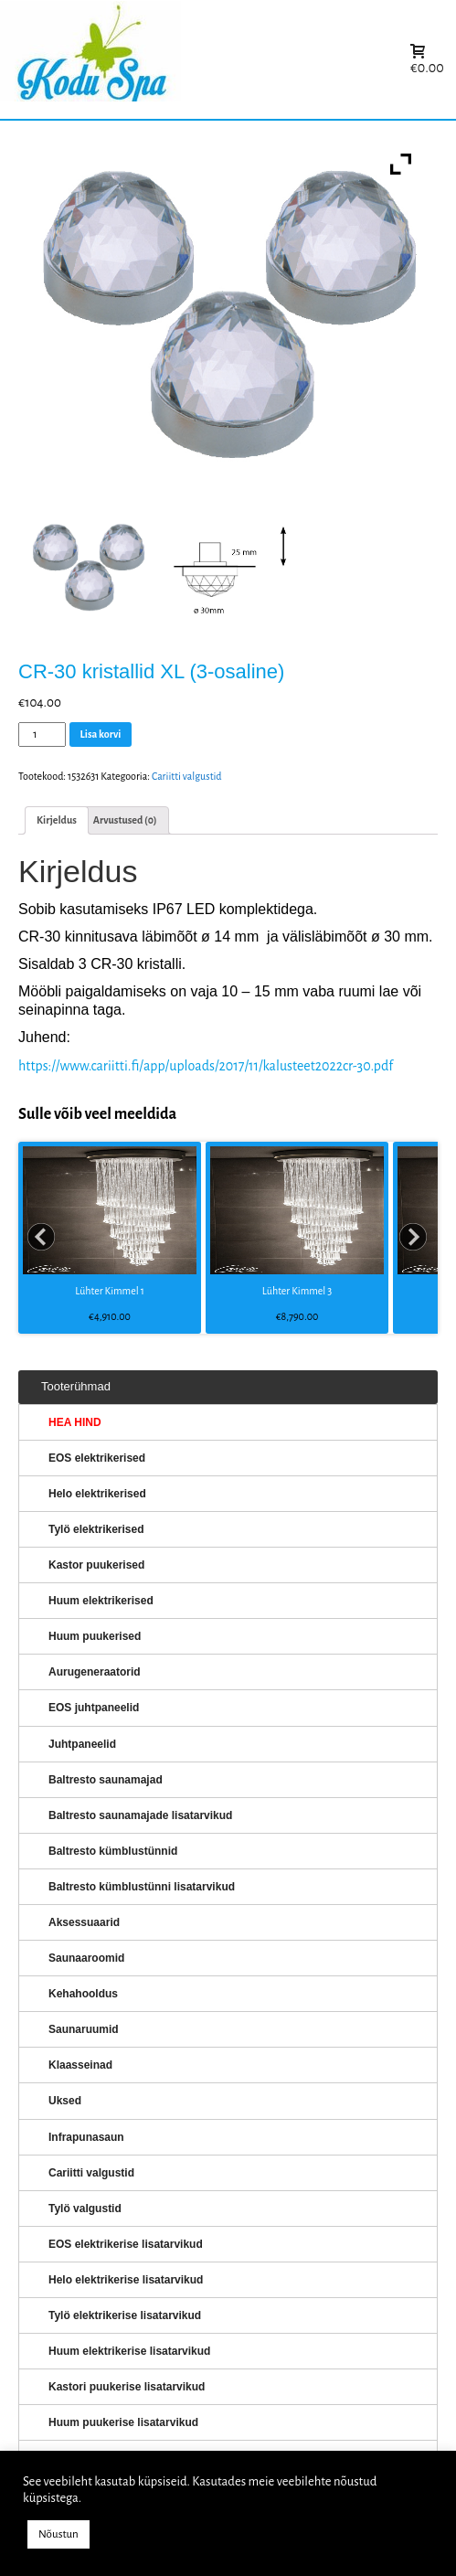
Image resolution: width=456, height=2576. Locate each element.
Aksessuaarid (84, 1922)
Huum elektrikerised (101, 1600)
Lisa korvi (101, 734)
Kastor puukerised (96, 1565)
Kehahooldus (83, 1993)
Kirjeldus (57, 819)
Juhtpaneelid (82, 1744)
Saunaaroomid (86, 1958)
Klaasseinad (80, 2065)
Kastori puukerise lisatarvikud (126, 2386)
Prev (42, 1237)
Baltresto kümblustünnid (112, 1851)
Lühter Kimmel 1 (109, 1290)
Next (414, 1237)
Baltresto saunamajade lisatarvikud (140, 1815)
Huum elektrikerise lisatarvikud (129, 2351)
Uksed (64, 2100)
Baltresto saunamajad (105, 1779)
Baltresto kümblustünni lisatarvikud (141, 1886)
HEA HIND (74, 1422)
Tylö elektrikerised (96, 1529)
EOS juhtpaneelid (93, 1707)
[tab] (57, 820)
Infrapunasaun (86, 2137)
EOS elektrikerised (96, 1458)
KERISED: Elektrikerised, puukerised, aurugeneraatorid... (205, 60)
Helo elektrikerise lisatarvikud (125, 2279)
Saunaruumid (83, 2029)
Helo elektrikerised (97, 1493)
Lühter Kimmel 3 (297, 1290)
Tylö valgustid (85, 2208)
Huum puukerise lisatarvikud (123, 2422)
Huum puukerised (94, 1636)
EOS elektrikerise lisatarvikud (125, 2244)
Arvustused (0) (125, 819)
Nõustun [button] (58, 2534)
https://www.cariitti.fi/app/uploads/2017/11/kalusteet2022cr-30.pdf (205, 1066)
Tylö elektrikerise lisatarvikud (124, 2315)
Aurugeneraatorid (94, 1672)
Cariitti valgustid (187, 776)
